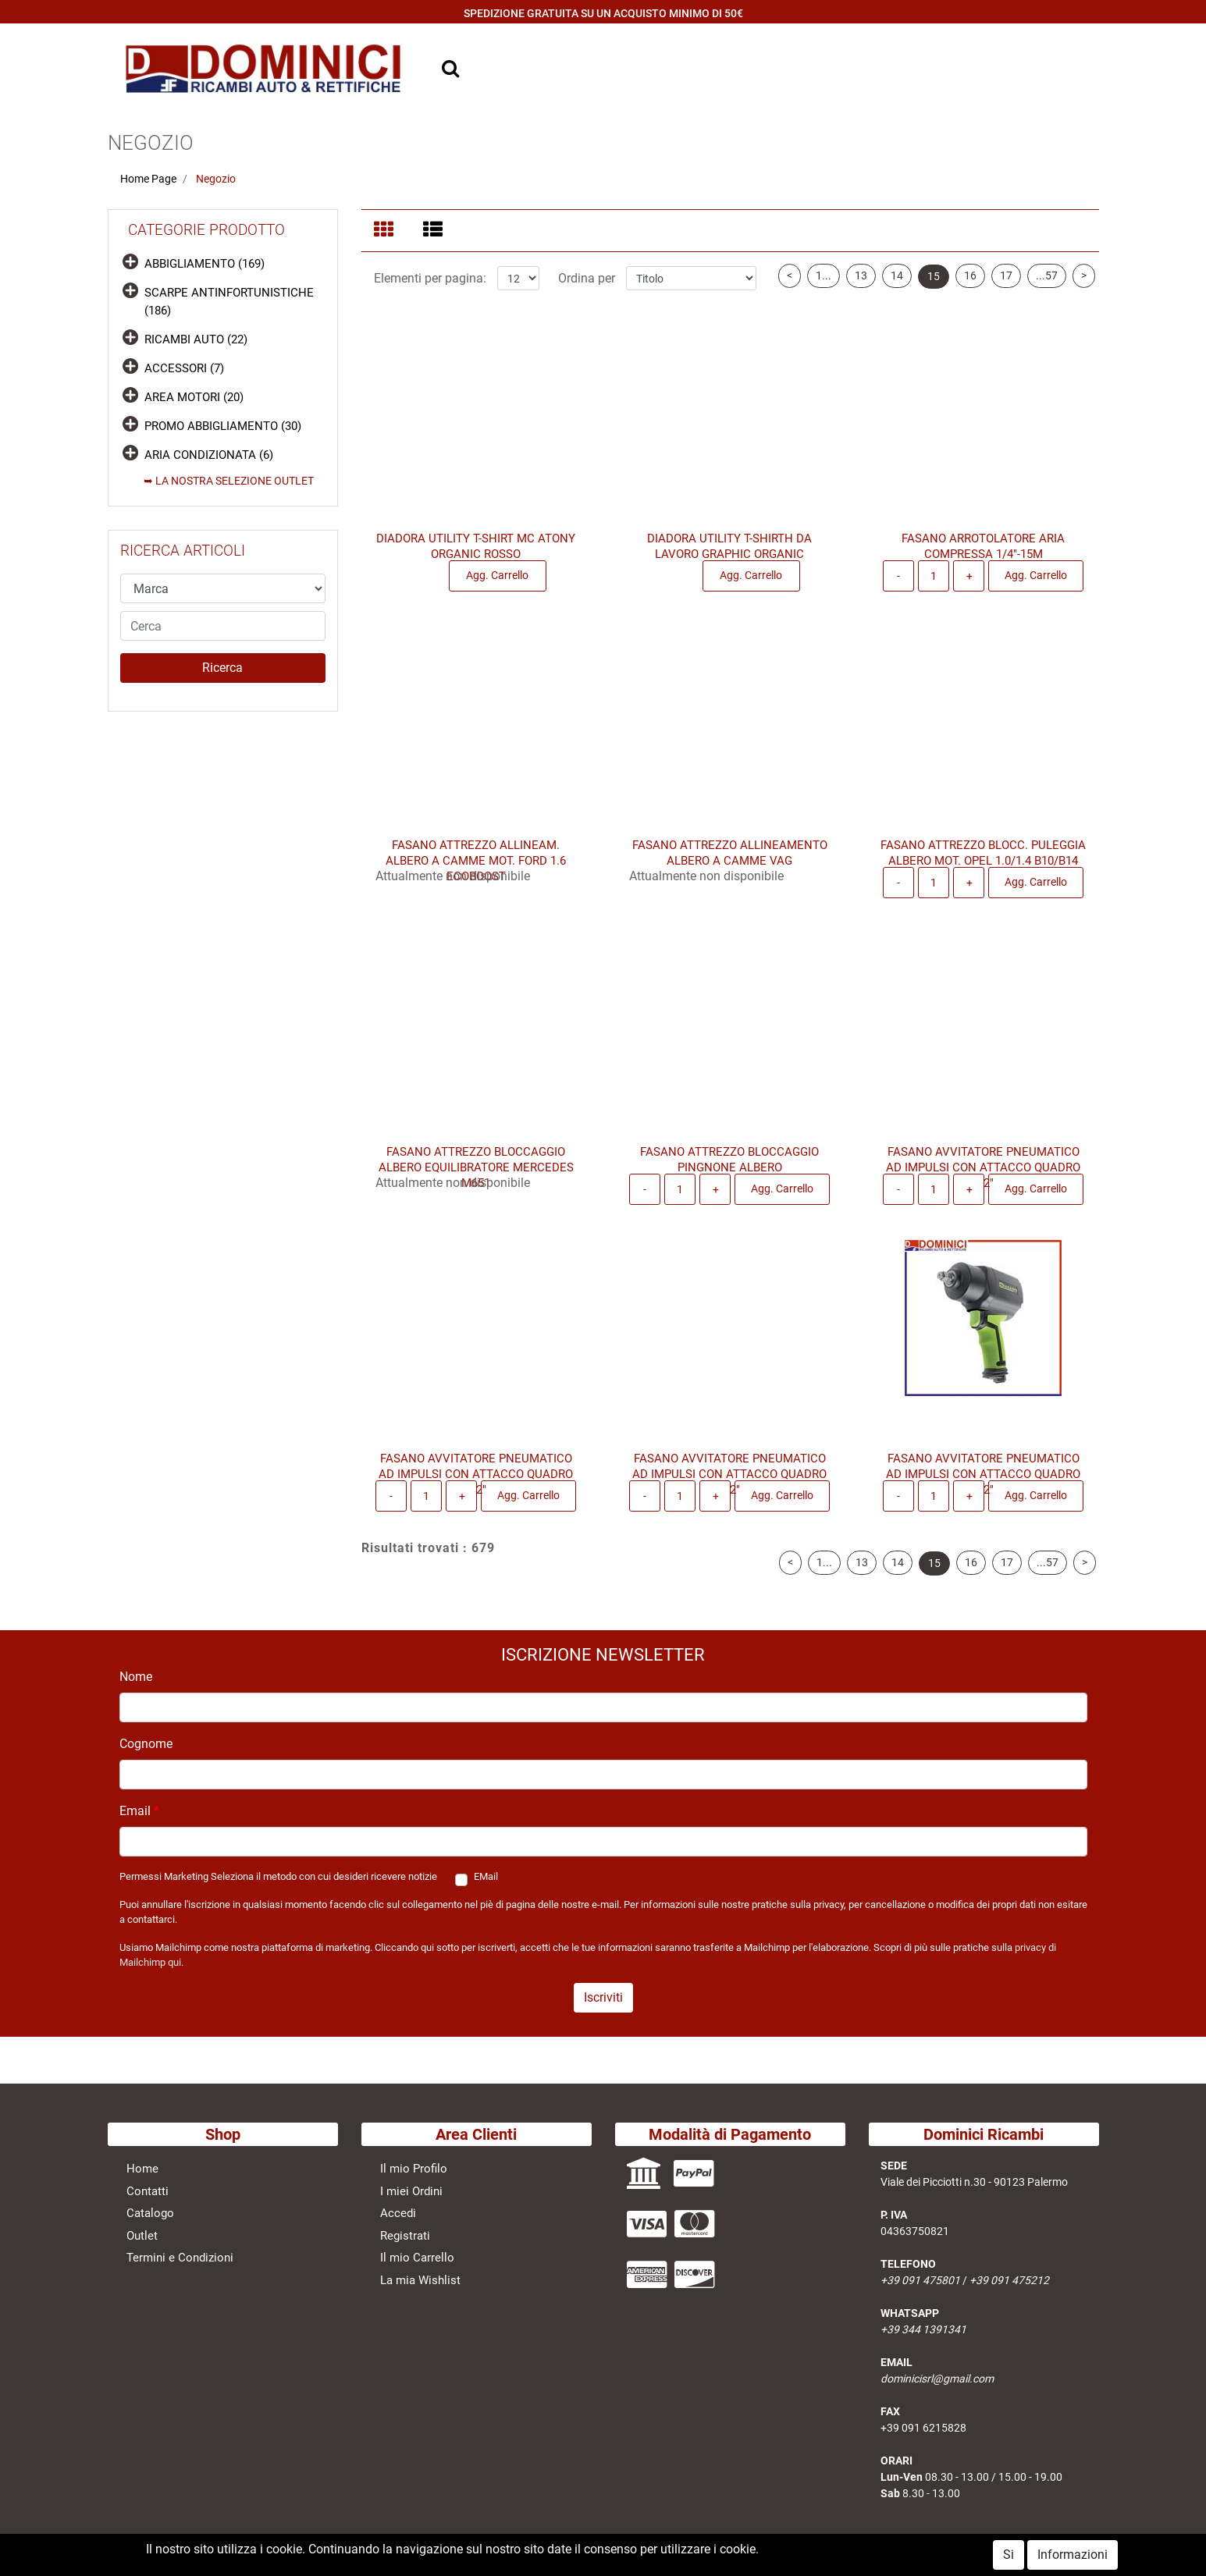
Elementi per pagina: (430, 287)
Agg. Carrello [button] (497, 584)
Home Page (148, 178)
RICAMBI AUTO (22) (195, 339)
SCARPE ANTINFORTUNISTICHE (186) (229, 302)
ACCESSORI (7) (184, 368)
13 (861, 285)
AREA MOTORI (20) (194, 397)
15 (933, 285)
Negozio (216, 178)
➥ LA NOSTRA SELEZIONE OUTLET (229, 480)
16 (970, 285)
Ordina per (586, 287)
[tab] (386, 231)
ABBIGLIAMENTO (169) (204, 264)
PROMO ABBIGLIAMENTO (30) (222, 426)
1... (823, 285)
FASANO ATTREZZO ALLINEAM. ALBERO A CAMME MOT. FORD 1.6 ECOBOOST (476, 870)
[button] (223, 668)
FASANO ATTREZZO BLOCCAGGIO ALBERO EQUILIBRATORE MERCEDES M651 (476, 1176)
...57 (1047, 285)
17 (1006, 285)
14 (897, 285)
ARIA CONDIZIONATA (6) (208, 455)
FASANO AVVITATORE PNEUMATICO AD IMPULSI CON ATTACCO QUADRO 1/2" (983, 1176)
